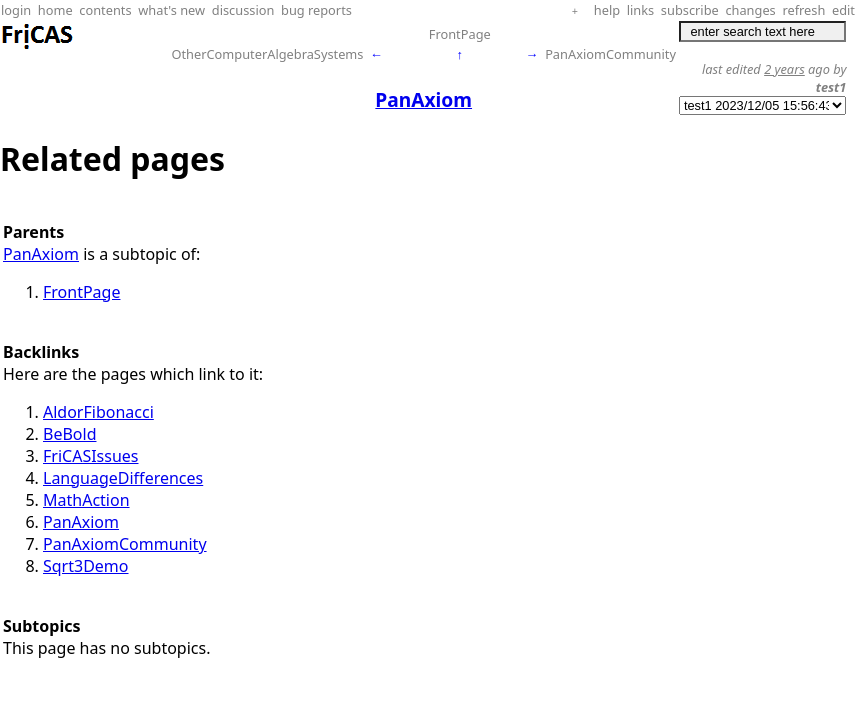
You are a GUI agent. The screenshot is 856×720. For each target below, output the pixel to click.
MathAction (86, 500)
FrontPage (460, 34)
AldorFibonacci (98, 412)
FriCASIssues (91, 456)
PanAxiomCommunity (610, 54)
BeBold (69, 434)
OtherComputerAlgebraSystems (267, 54)
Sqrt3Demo (86, 566)
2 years (784, 69)
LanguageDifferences (123, 478)
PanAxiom (41, 254)
